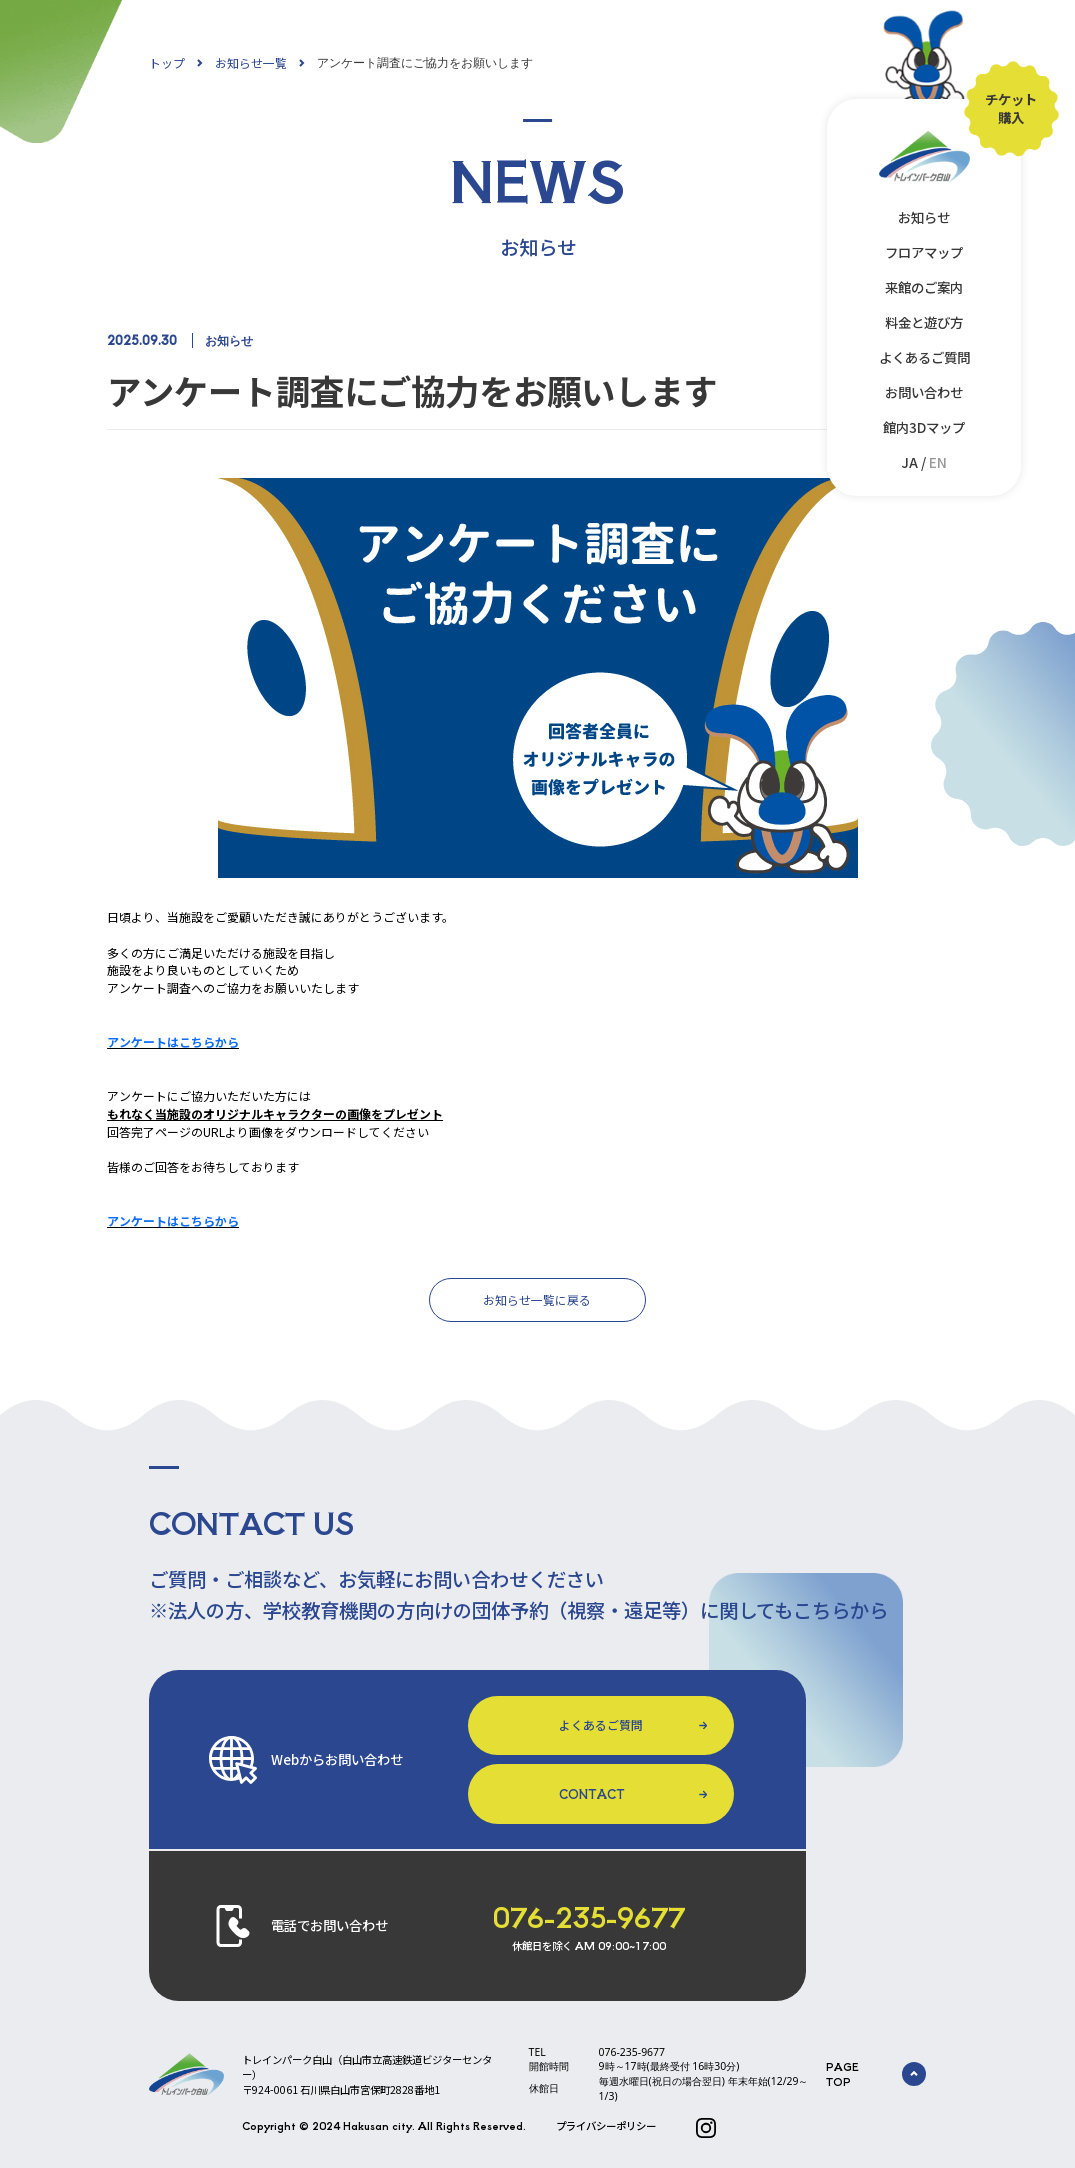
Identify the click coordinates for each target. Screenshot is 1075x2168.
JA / (924, 462)
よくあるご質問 (924, 357)
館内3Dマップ (924, 427)
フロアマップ (924, 252)
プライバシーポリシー (606, 2125)
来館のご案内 (924, 287)
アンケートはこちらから (173, 1041)
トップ (167, 62)
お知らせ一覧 (251, 62)
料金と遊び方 (924, 322)
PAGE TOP (876, 2074)
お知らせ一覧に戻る (537, 1299)
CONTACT (592, 1793)
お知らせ (924, 217)
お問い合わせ (924, 392)
